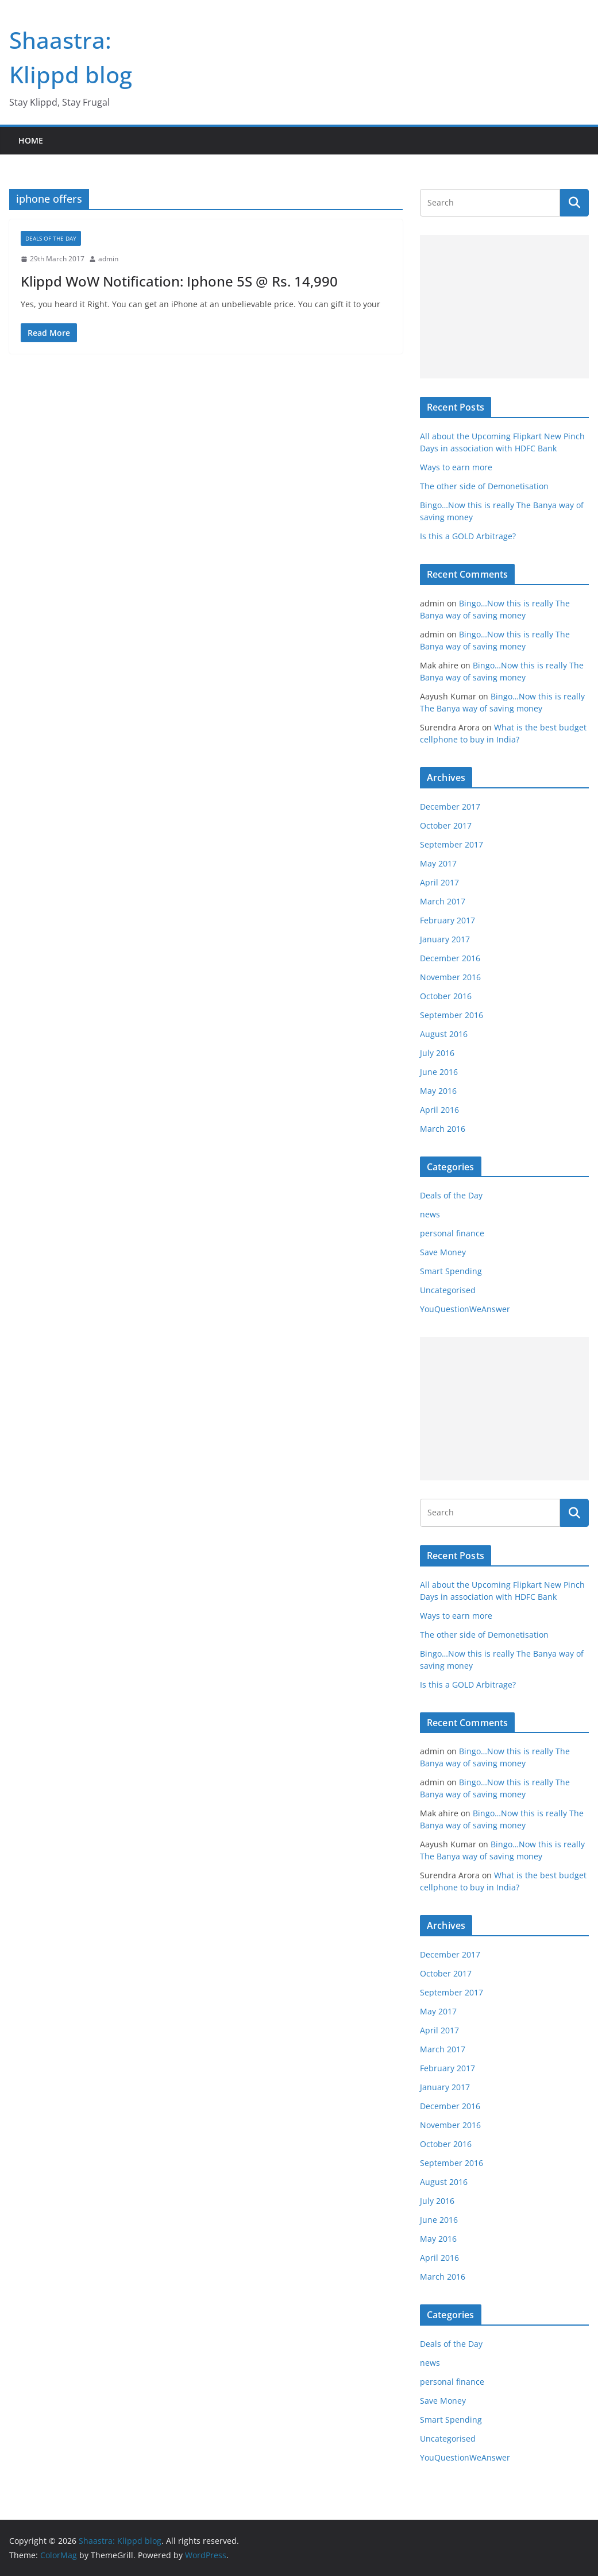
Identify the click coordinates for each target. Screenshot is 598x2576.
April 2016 (439, 1109)
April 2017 (439, 882)
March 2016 (442, 1128)
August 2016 (444, 1033)
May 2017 (438, 863)
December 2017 (450, 806)
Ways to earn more (456, 467)
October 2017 (446, 825)
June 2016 (439, 1071)
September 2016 (451, 1014)
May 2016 (438, 1090)
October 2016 (446, 996)
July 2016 (437, 1052)
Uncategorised (448, 1290)
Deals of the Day (50, 238)
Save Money (443, 1252)
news (430, 1214)
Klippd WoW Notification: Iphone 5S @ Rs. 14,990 (179, 281)
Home (30, 140)
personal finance (452, 1233)
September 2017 (451, 844)
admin (108, 259)
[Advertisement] (504, 306)
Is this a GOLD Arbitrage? (468, 536)
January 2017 (445, 939)
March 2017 (442, 901)
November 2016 (450, 977)
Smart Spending (451, 1271)
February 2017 (447, 920)
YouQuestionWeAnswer (465, 1309)
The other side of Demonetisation (484, 486)
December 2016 (450, 958)
